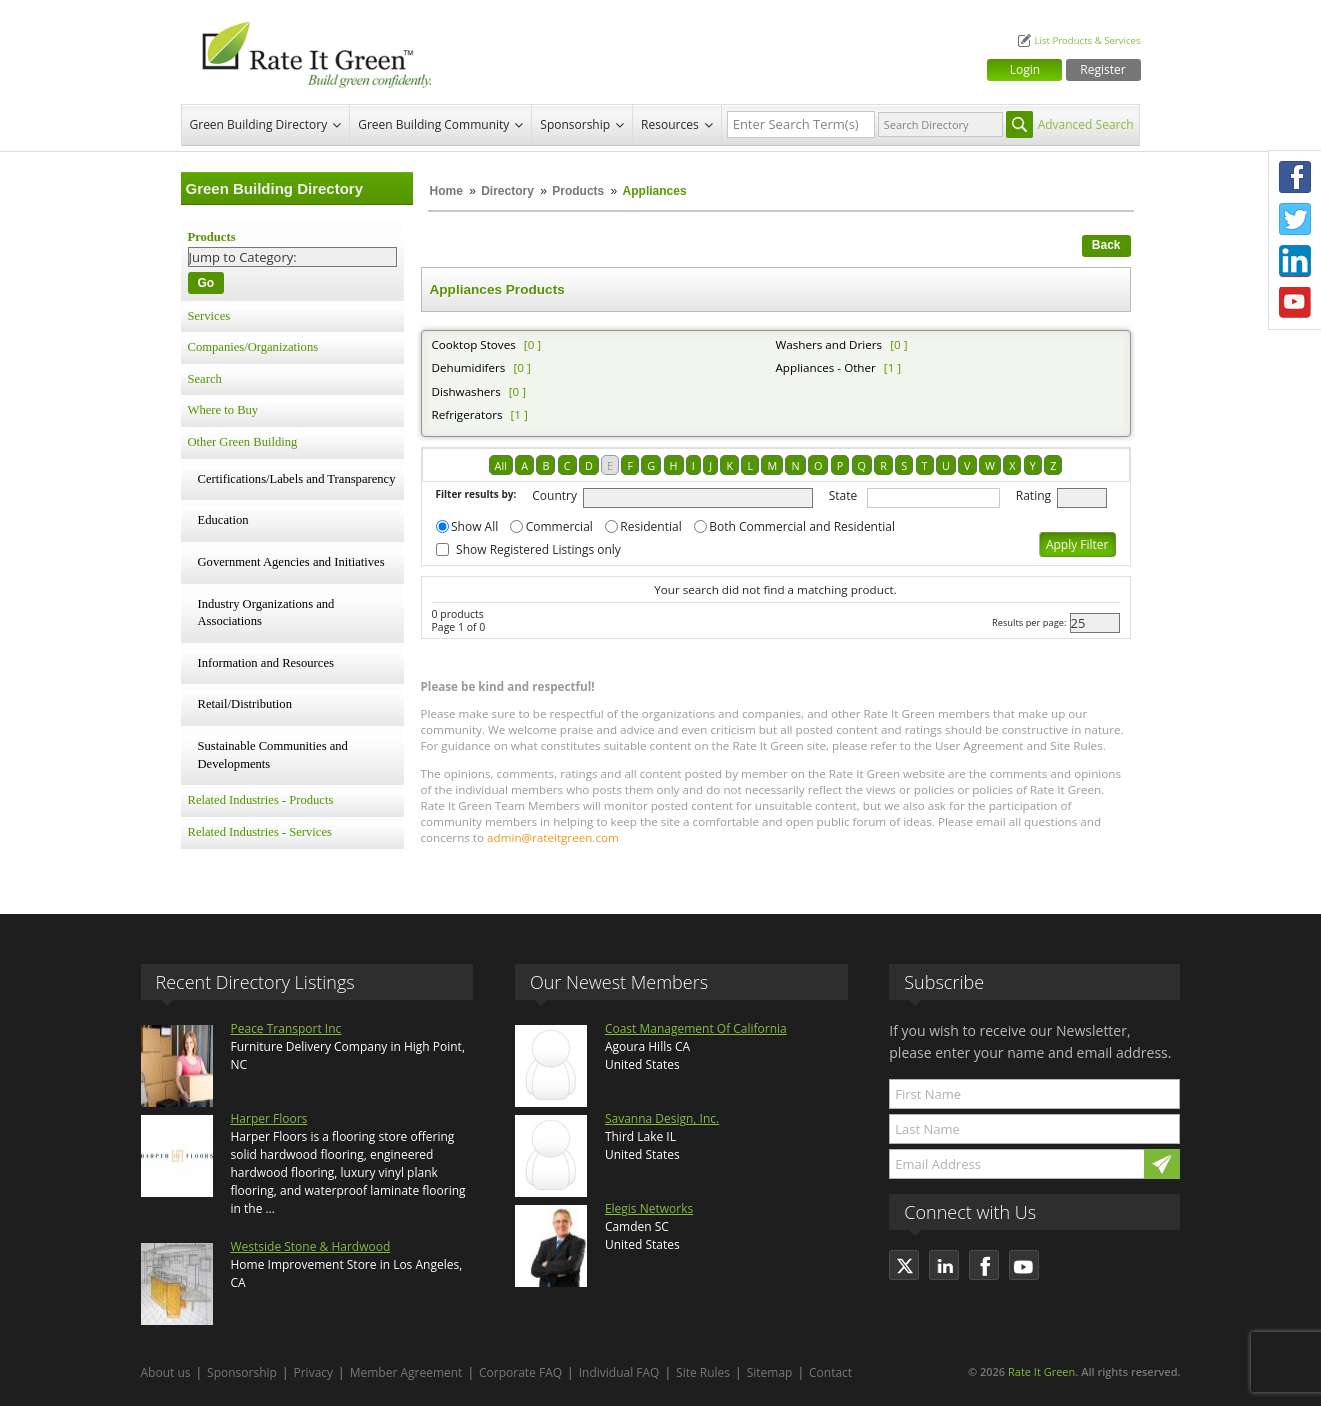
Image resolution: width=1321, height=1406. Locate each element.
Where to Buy (223, 410)
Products (578, 191)
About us (166, 1372)
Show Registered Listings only (538, 549)
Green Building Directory (259, 124)
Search (205, 379)
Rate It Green (1041, 1371)
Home (446, 191)
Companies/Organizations (253, 347)
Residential (650, 526)
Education (223, 520)
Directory (507, 191)
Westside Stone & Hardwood (311, 1246)
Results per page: (1029, 622)
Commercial (559, 526)
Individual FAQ (619, 1372)
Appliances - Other (826, 367)
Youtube (1295, 303)
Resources (670, 124)
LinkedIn (1295, 261)
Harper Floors (269, 1118)
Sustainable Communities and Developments (273, 755)
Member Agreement (406, 1372)
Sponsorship (575, 124)
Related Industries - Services (260, 832)
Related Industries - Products (261, 800)
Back (1106, 245)
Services (209, 316)
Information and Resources (266, 663)
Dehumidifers (469, 367)
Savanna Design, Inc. (662, 1118)
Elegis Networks (649, 1208)
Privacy (314, 1372)
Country (554, 495)
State (843, 495)
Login (1025, 69)
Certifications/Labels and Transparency (297, 479)
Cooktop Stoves (474, 344)
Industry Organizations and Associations (266, 613)
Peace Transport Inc (286, 1028)
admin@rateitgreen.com (553, 837)
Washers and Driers (829, 344)
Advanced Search (1086, 124)
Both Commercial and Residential (802, 526)
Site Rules (703, 1372)
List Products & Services (1087, 40)
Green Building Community (433, 124)
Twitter (1295, 219)
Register (1102, 69)
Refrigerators (467, 414)
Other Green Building (243, 442)
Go (206, 283)
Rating (1033, 495)
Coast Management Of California (696, 1028)
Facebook (1295, 177)
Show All (474, 526)
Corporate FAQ (520, 1372)
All (501, 465)
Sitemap (770, 1372)
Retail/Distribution (245, 704)
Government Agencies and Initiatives (291, 562)
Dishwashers (466, 391)
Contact (830, 1372)
